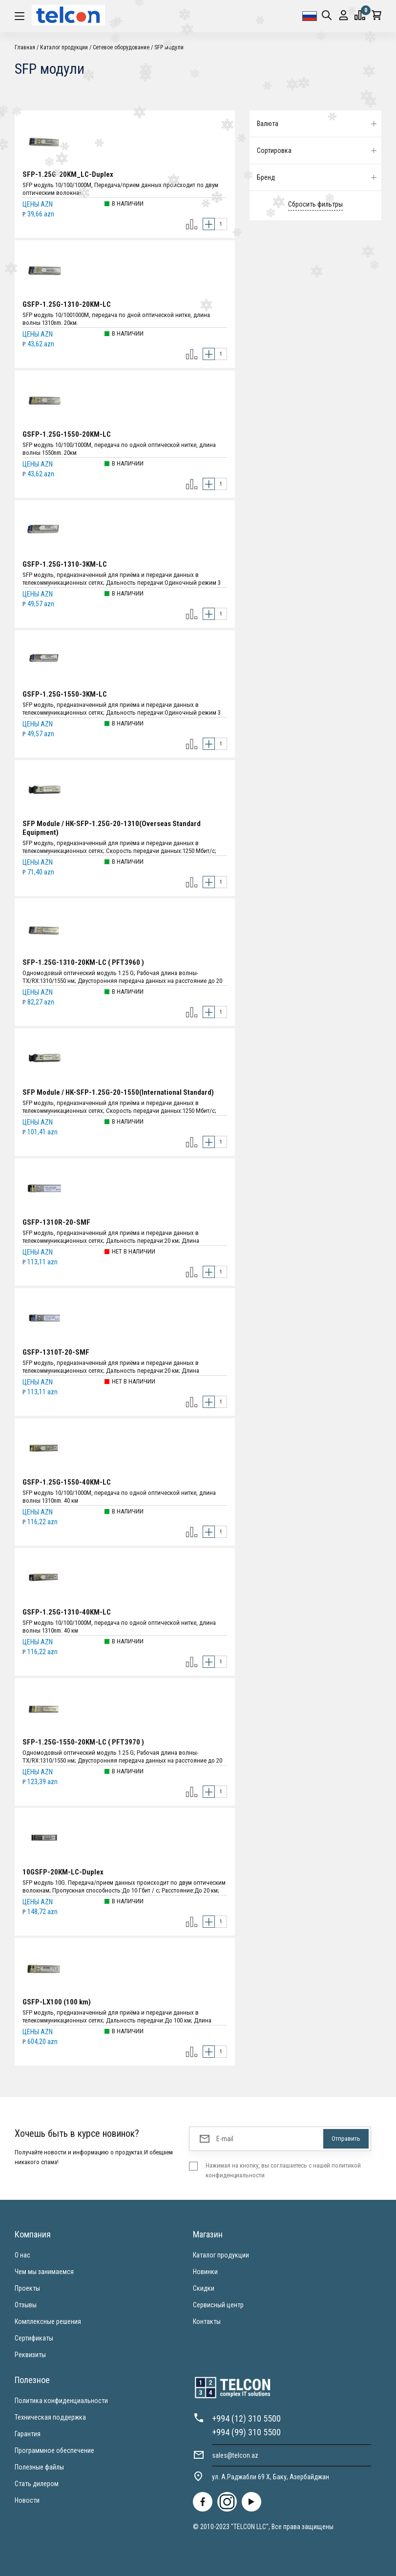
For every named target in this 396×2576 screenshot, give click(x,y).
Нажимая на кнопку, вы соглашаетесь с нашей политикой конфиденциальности (283, 2170)
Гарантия (28, 2434)
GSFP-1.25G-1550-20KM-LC (66, 434)
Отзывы (26, 2305)
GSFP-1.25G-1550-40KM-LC (66, 1482)
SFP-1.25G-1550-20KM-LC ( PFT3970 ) (83, 1742)
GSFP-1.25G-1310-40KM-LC (66, 1612)
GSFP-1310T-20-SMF (55, 1352)
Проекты (27, 2288)
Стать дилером (37, 2484)
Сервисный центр (218, 2305)
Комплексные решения (48, 2321)
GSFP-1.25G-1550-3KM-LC (64, 694)
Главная (25, 47)
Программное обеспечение (54, 2450)
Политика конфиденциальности (61, 2401)
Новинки (205, 2272)
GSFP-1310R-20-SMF (56, 1222)
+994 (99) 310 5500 (246, 2432)
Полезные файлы (39, 2467)
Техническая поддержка (50, 2417)
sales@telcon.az (235, 2455)
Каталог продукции (64, 47)
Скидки (203, 2288)
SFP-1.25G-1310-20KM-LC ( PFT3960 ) (83, 962)
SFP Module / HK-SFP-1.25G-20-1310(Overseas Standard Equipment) (111, 828)
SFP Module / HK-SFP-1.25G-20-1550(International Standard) (118, 1092)
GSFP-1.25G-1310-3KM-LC (64, 564)
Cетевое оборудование (121, 47)
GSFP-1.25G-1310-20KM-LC (66, 304)
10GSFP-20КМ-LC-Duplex (63, 1872)
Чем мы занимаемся (44, 2272)
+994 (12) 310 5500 (246, 2418)
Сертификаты (34, 2338)
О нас (22, 2255)
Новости (27, 2500)
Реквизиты (30, 2355)
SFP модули (169, 47)
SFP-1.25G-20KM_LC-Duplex (67, 174)
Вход (343, 15)
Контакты (207, 2321)
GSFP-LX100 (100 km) (56, 2002)
